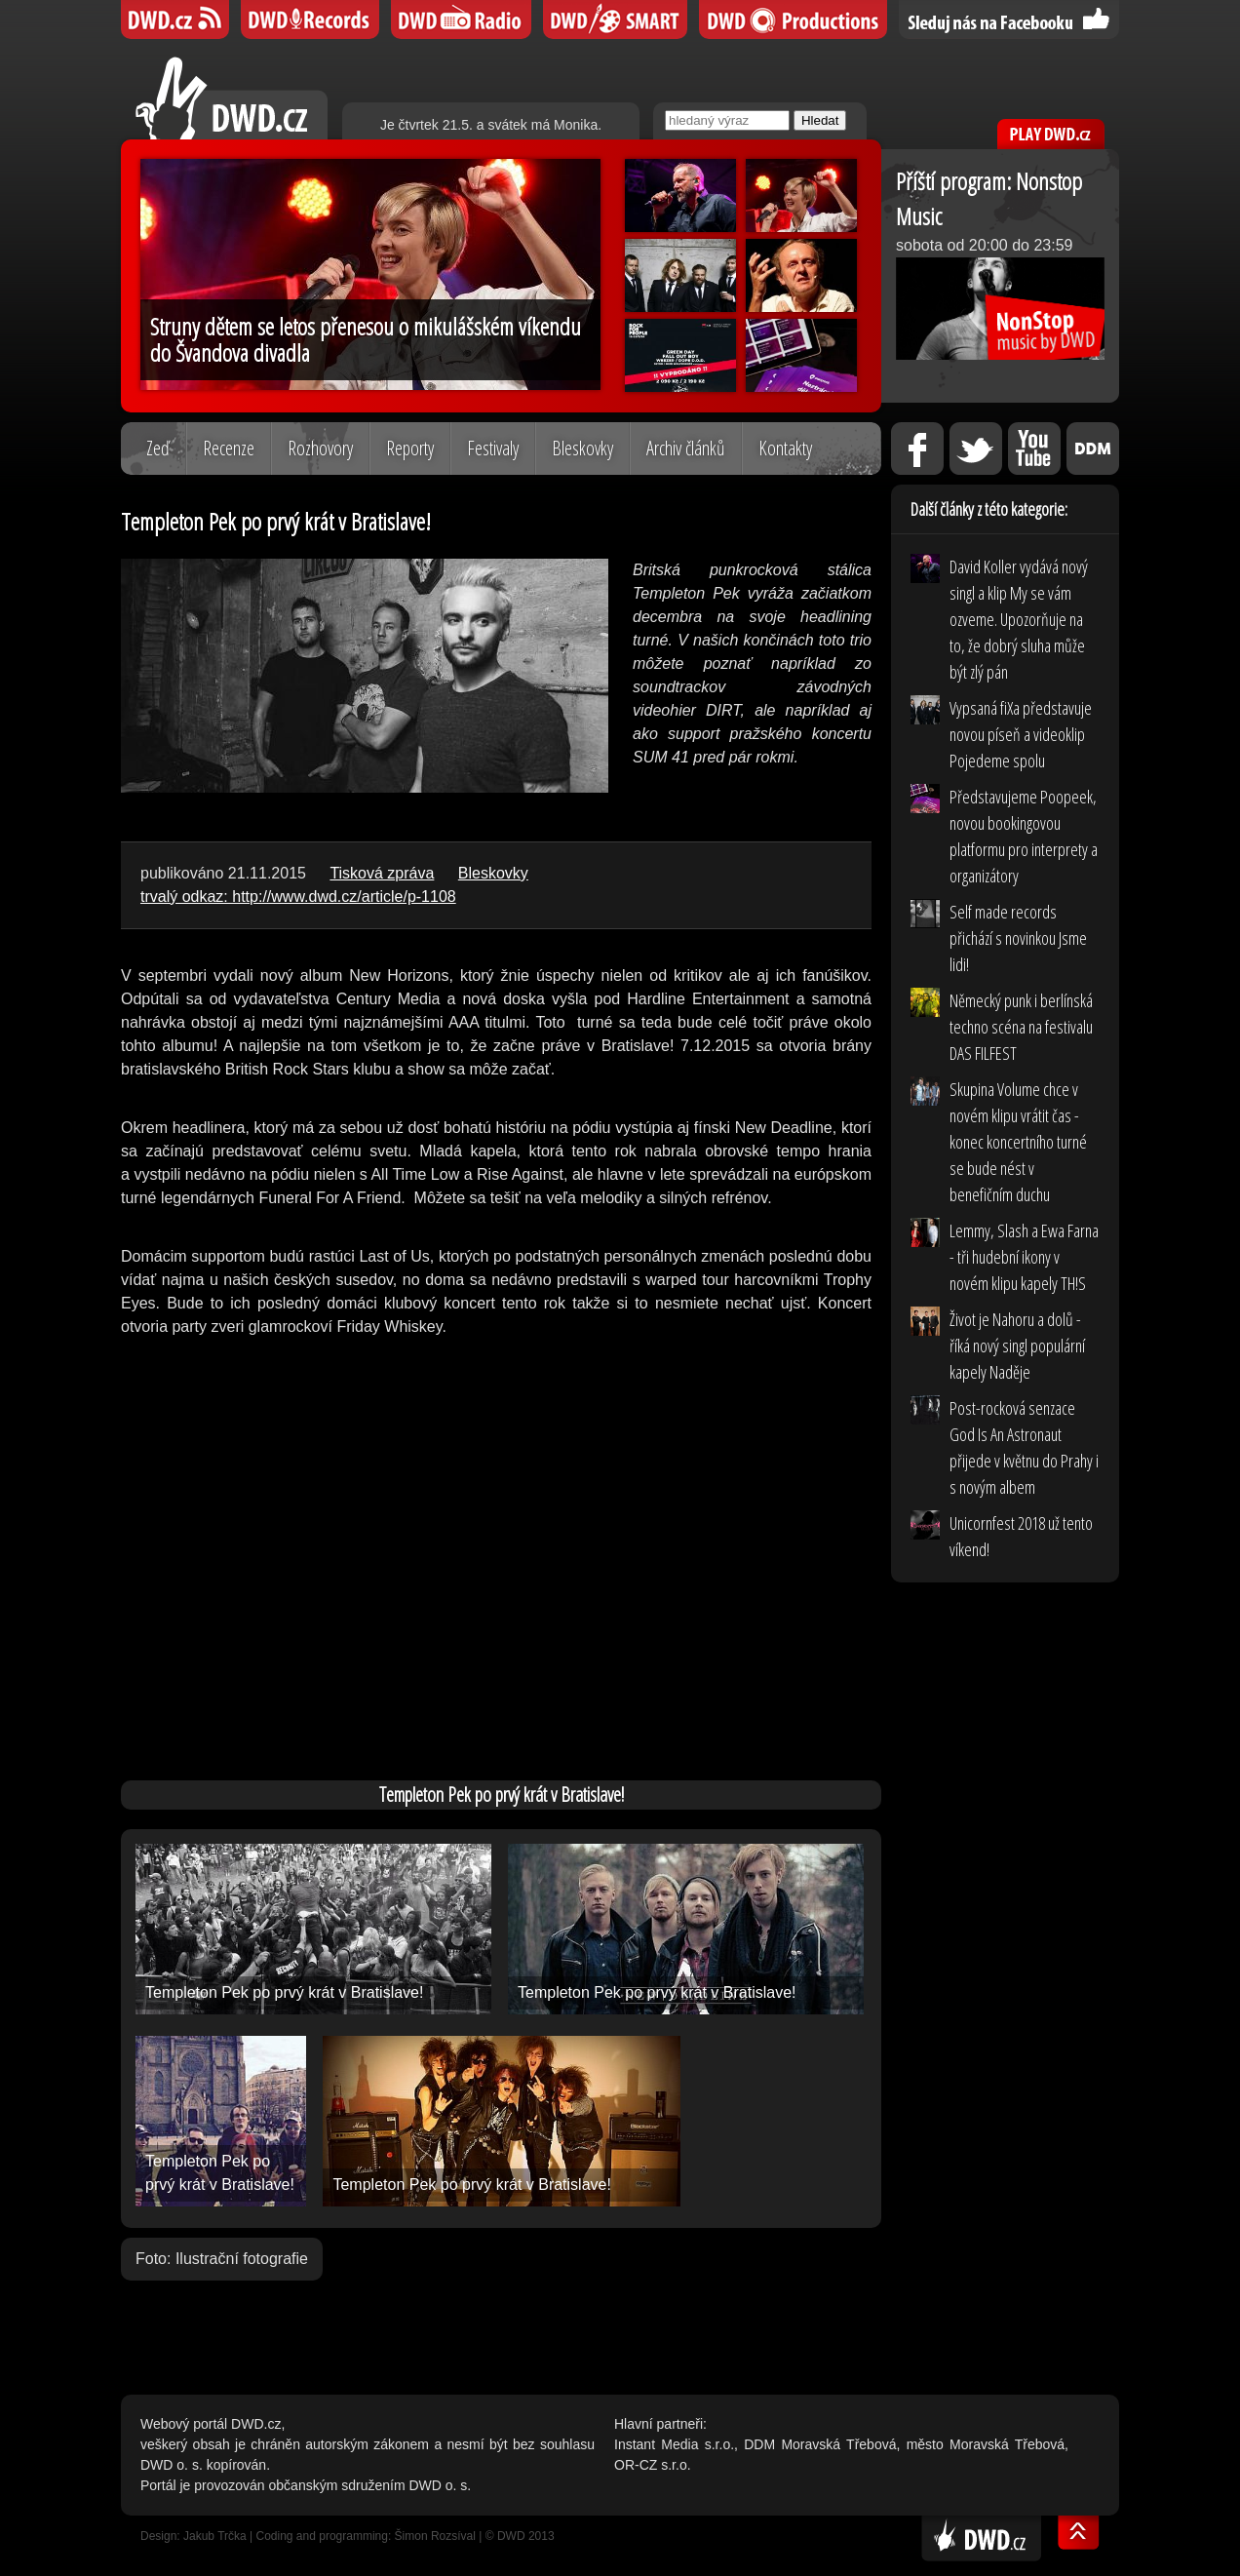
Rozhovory (320, 448)
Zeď (158, 448)
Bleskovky (582, 448)
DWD (175, 19)
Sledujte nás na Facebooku (1009, 19)
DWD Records (310, 19)
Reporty (410, 448)
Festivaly (493, 448)
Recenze (228, 448)
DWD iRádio (461, 19)
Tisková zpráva (381, 873)
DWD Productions (793, 19)
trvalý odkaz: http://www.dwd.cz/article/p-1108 (298, 896)
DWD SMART (615, 19)
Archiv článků (685, 448)
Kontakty (785, 448)
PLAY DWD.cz (1050, 134)
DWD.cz (232, 98)
